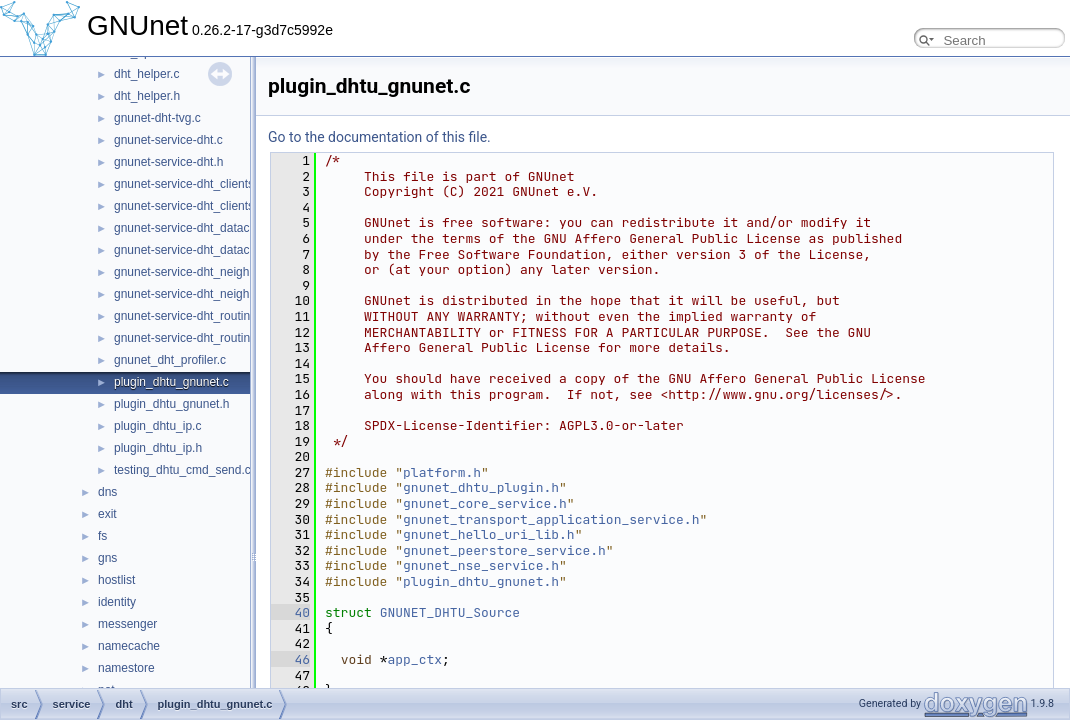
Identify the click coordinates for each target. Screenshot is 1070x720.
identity (117, 602)
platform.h (442, 472)
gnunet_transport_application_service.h (551, 519)
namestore (126, 668)
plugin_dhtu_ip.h (158, 448)
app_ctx (414, 659)
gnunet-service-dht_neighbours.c (201, 272)
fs (102, 536)
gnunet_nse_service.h (481, 565)
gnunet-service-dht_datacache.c (199, 228)
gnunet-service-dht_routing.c (190, 316)
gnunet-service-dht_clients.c (188, 184)
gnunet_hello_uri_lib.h (489, 534)
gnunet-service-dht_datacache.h (199, 250)
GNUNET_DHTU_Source (450, 612)
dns (107, 492)
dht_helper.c (146, 74)
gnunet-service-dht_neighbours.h (201, 294)
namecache (129, 646)
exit (107, 514)
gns (107, 558)
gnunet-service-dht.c (168, 140)
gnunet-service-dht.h (168, 162)
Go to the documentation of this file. (379, 137)
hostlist (116, 580)
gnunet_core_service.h (485, 503)
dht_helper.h (147, 96)
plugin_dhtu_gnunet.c (171, 382)
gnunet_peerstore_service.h (504, 550)
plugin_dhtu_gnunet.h (171, 404)
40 (290, 612)
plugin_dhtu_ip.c (157, 426)
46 (290, 659)
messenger (127, 624)
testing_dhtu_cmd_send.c (182, 470)
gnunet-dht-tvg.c (157, 118)
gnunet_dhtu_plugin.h (481, 487)
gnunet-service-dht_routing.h (190, 338)
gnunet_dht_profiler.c (170, 360)
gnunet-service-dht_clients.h (189, 206)
